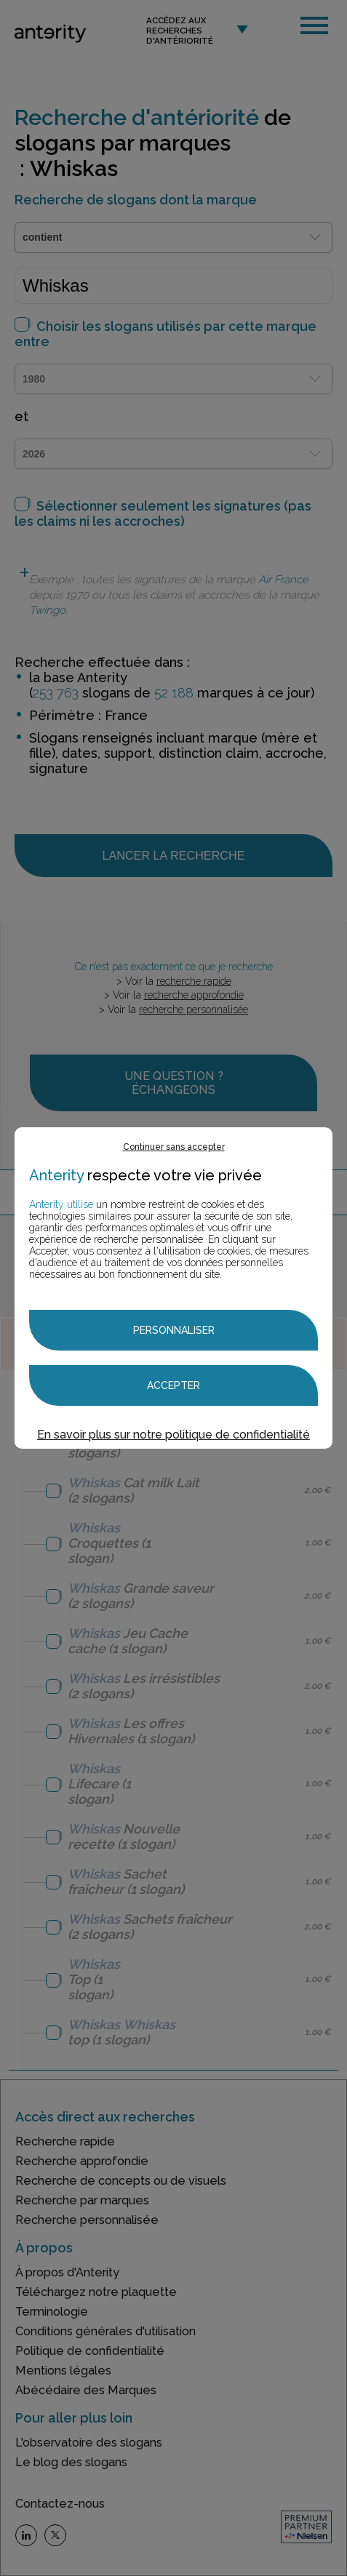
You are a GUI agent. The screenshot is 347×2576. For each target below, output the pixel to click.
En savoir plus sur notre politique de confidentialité (173, 1434)
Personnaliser (174, 1330)
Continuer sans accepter (174, 1147)
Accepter (173, 1385)
